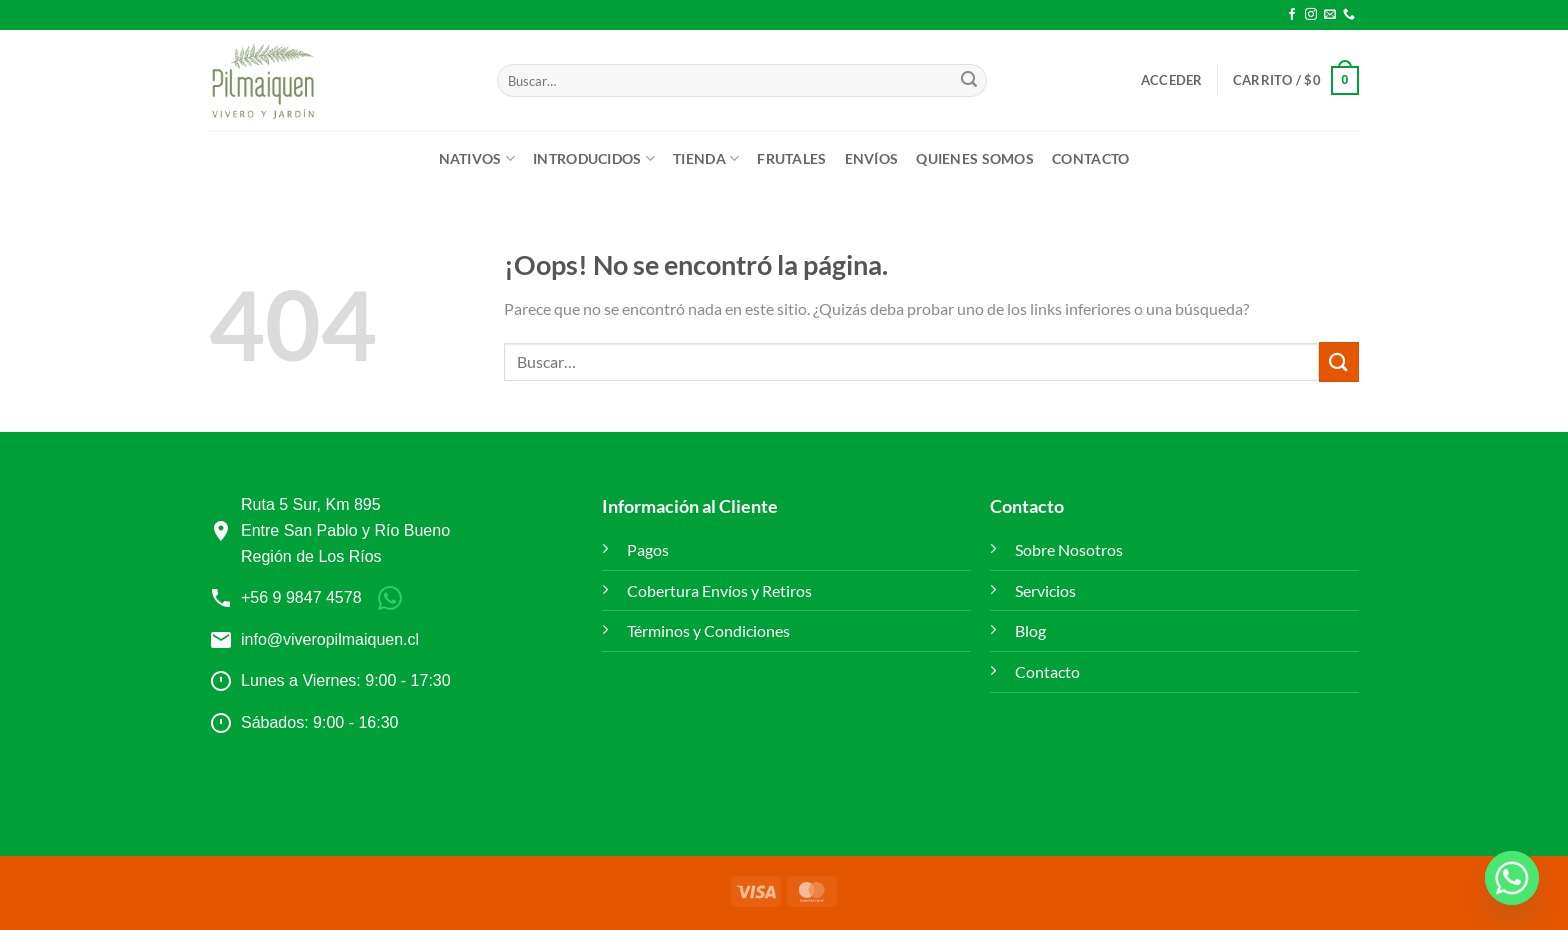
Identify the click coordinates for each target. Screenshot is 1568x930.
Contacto (1090, 158)
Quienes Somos (975, 158)
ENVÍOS (872, 158)
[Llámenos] (1349, 15)
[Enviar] (969, 81)
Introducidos (594, 158)
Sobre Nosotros (1069, 549)
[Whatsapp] (1512, 878)
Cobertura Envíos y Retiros (719, 590)
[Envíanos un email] (1330, 15)
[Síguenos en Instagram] (1311, 15)
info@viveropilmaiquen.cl (330, 639)
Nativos (477, 158)
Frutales (791, 158)
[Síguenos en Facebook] (1292, 15)
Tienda (706, 158)
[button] (1172, 80)
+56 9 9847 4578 (301, 597)
